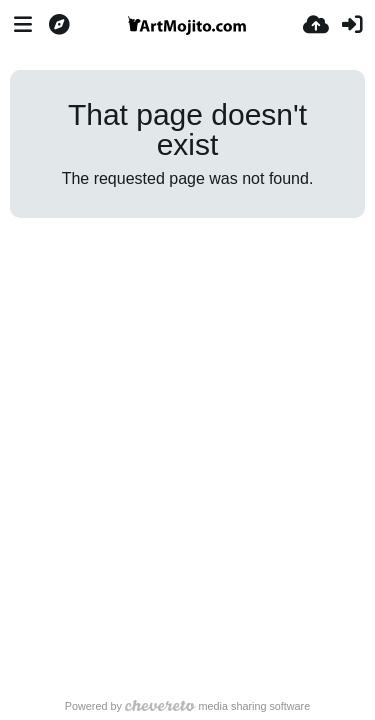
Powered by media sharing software (187, 706)
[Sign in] (352, 25)
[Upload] (316, 25)
